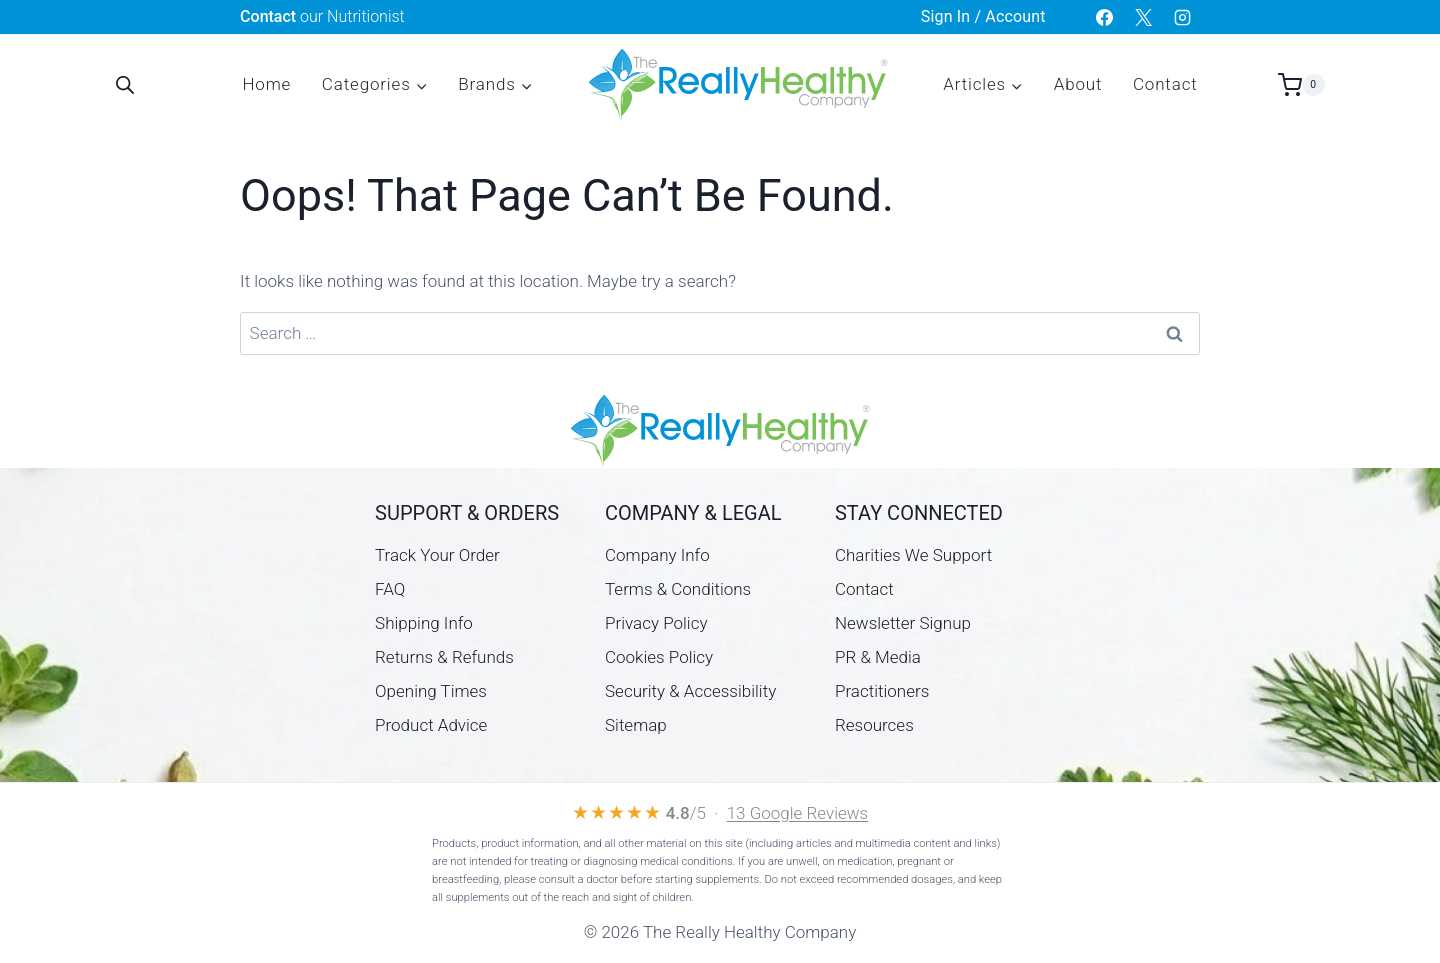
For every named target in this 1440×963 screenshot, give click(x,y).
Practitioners (882, 691)
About (1078, 84)
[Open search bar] (125, 85)
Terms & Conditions (678, 589)
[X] (1144, 17)
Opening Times (431, 691)
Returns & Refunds (444, 657)
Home (266, 84)
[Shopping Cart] (1301, 85)
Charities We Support (913, 555)
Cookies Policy (659, 657)
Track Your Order (437, 555)
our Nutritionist (322, 16)
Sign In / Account (983, 16)
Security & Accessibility (690, 691)
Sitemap (636, 725)
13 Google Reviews (798, 813)
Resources (874, 725)
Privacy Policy (656, 623)
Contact (1165, 84)
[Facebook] (1105, 17)
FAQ (390, 589)
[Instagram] (1183, 17)
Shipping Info (424, 623)
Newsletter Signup (903, 623)
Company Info (657, 555)
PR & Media (878, 657)
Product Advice (431, 725)
